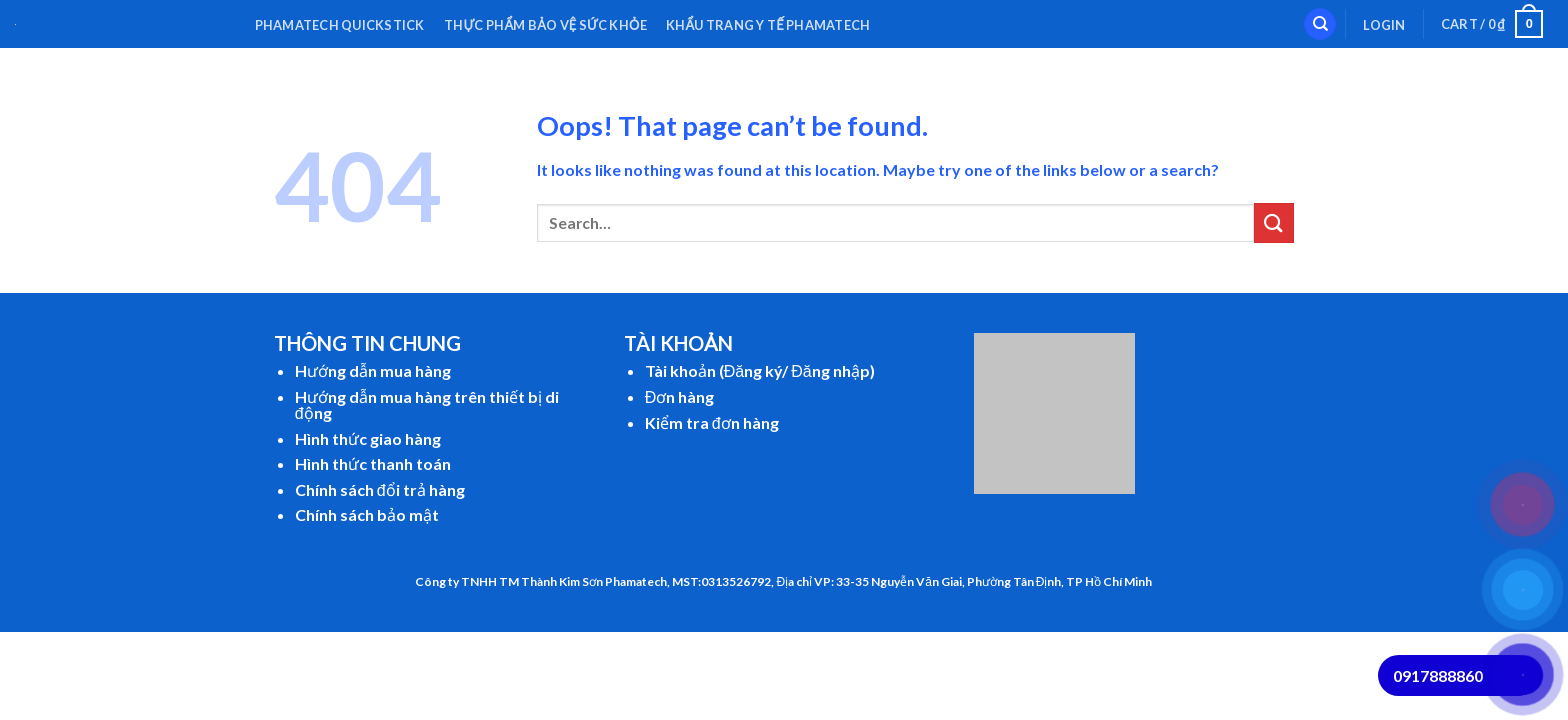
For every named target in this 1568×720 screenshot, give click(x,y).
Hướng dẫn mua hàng (373, 370)
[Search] (1320, 24)
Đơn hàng (680, 396)
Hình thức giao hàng (368, 438)
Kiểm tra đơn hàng (712, 422)
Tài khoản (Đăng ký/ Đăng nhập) (760, 370)
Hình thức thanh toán (373, 463)
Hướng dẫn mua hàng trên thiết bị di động (427, 404)
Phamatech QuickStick (340, 25)
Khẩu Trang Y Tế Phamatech (768, 25)
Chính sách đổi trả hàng (380, 489)
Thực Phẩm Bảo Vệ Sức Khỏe (545, 25)
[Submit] (1274, 222)
